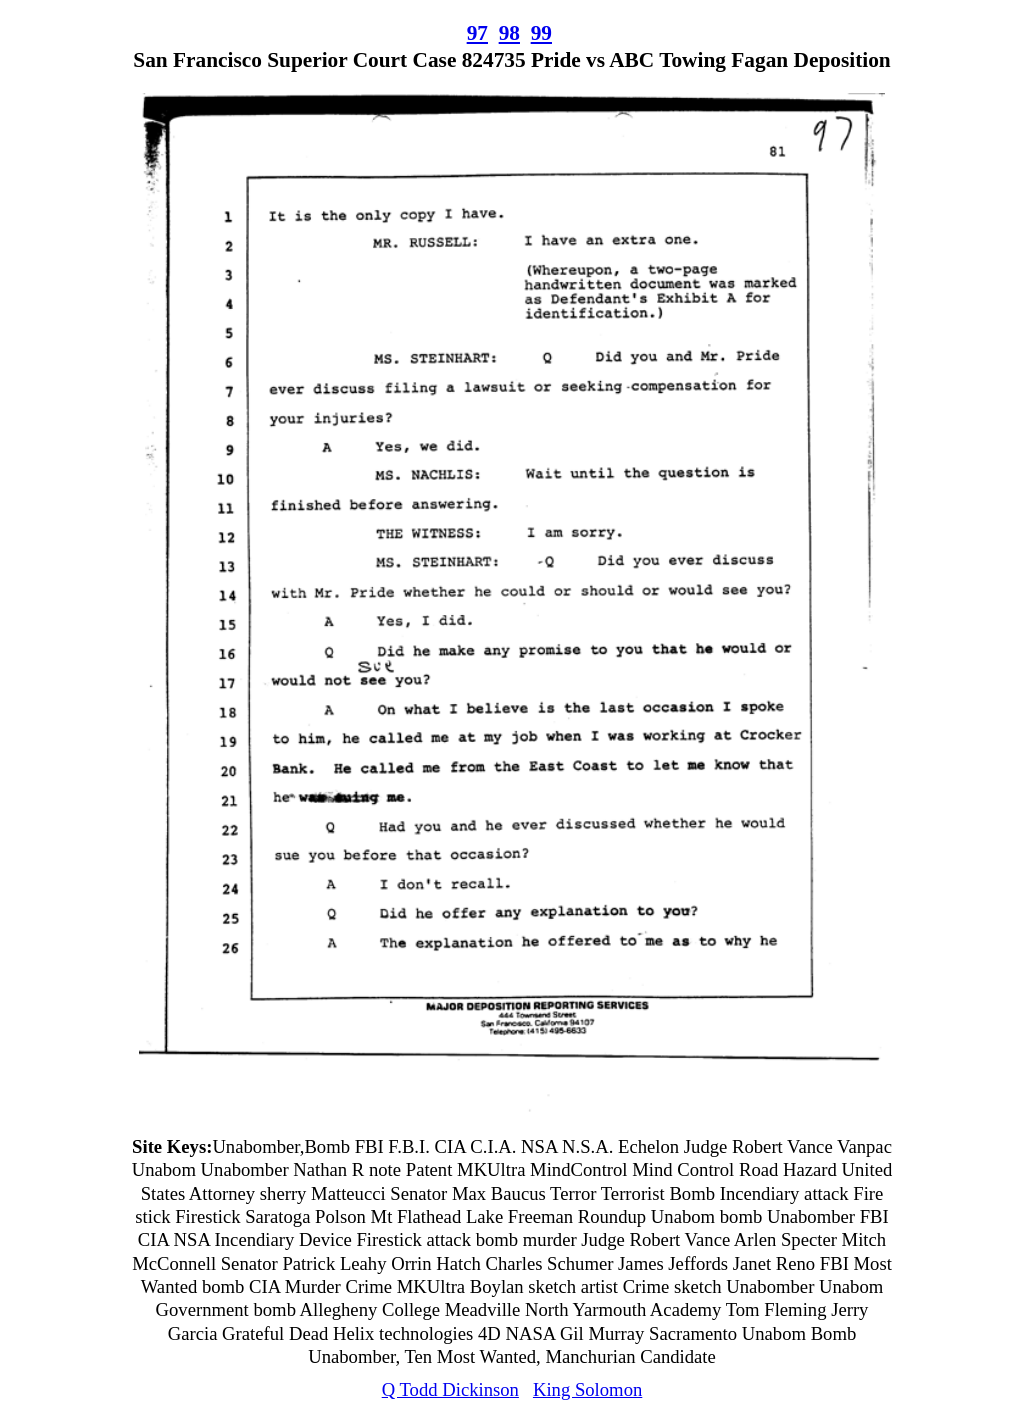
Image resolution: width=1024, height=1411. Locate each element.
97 (477, 33)
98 (509, 33)
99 (541, 33)
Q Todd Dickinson (450, 1389)
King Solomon (587, 1389)
